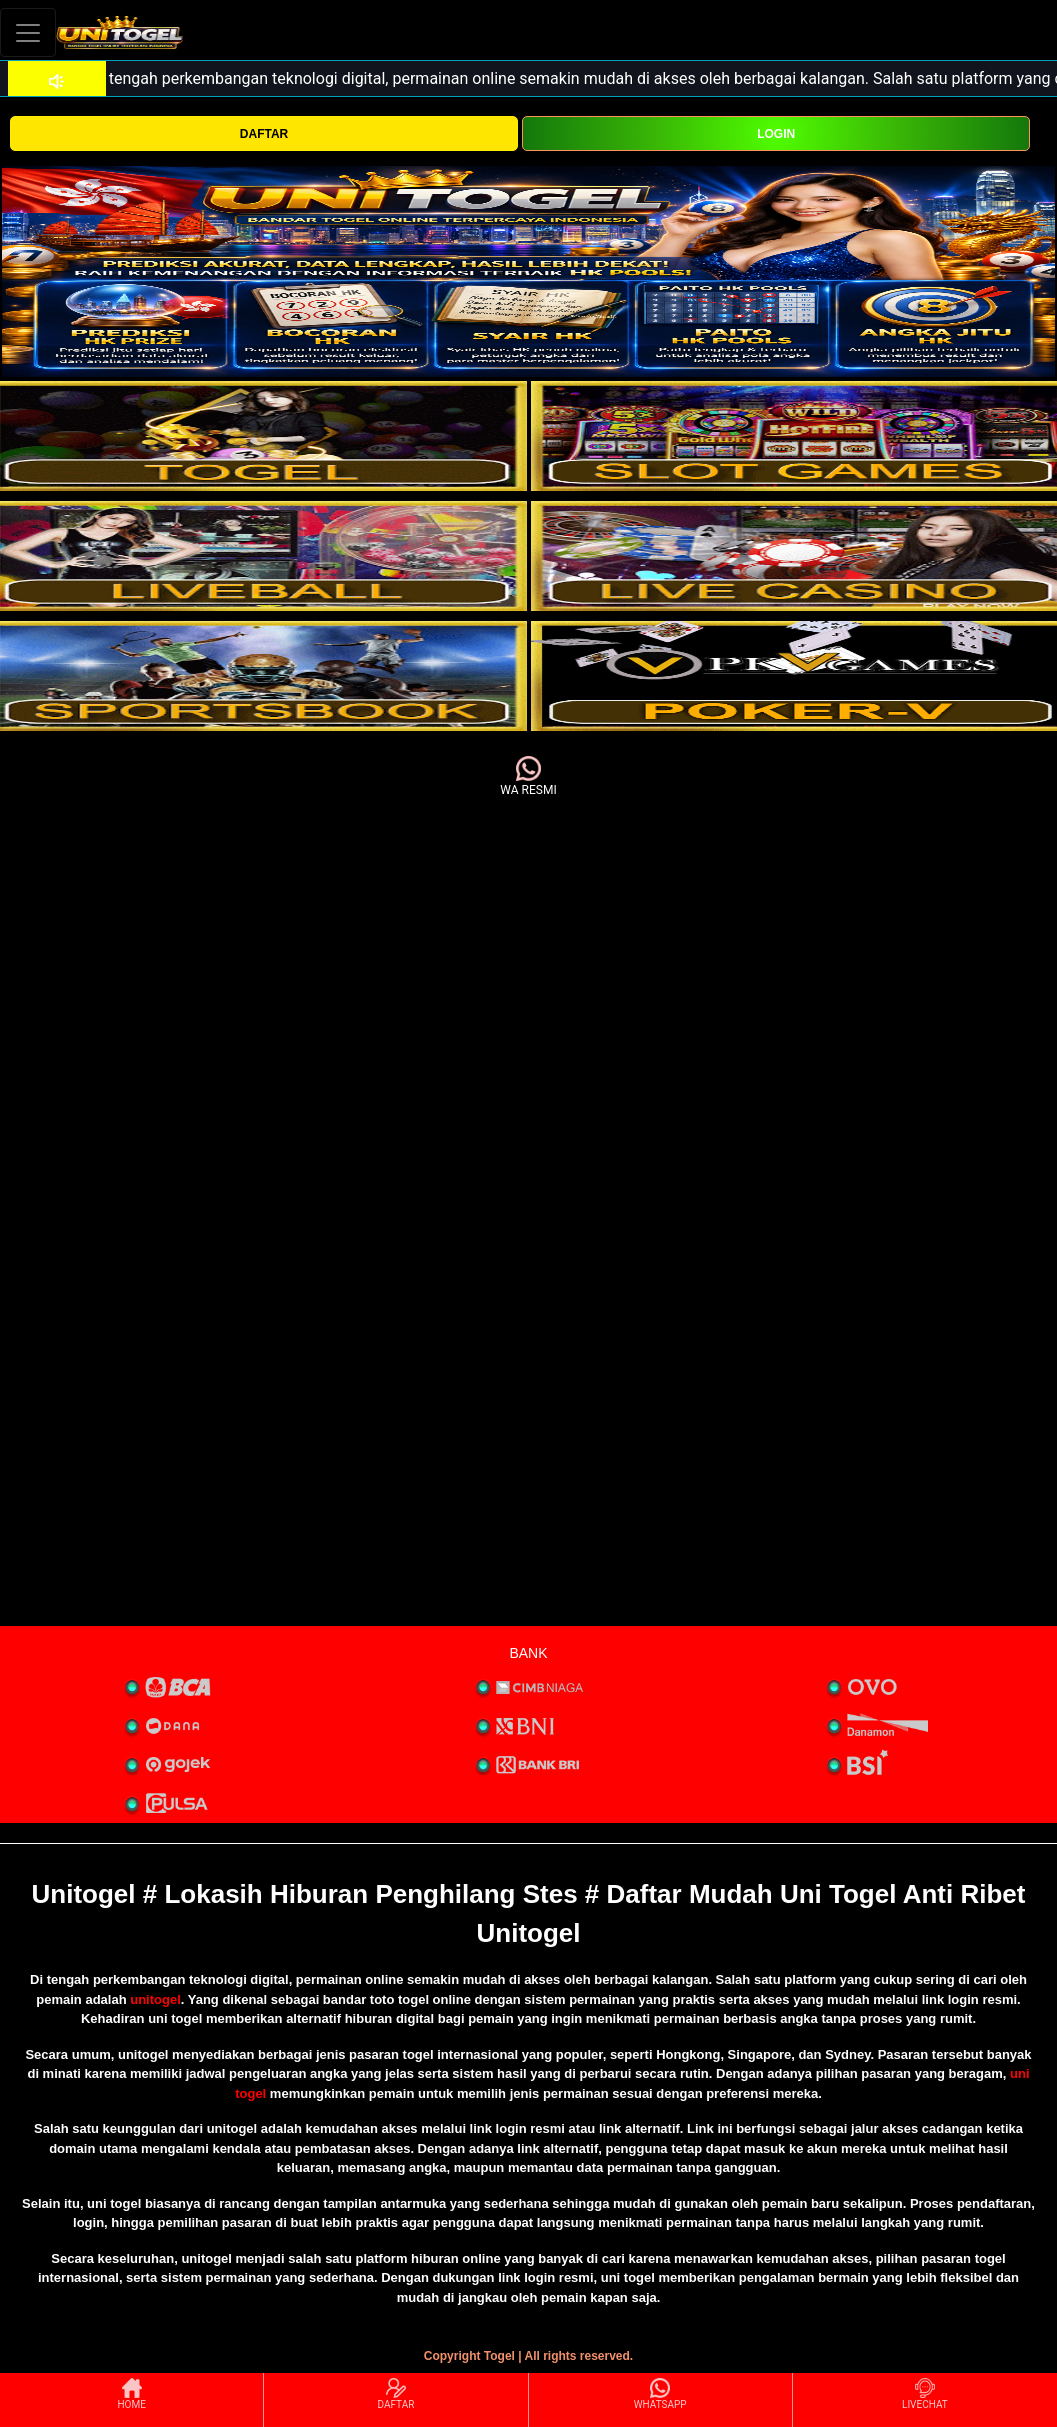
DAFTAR (264, 134)
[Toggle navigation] (28, 32)
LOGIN (776, 134)
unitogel (155, 1999)
